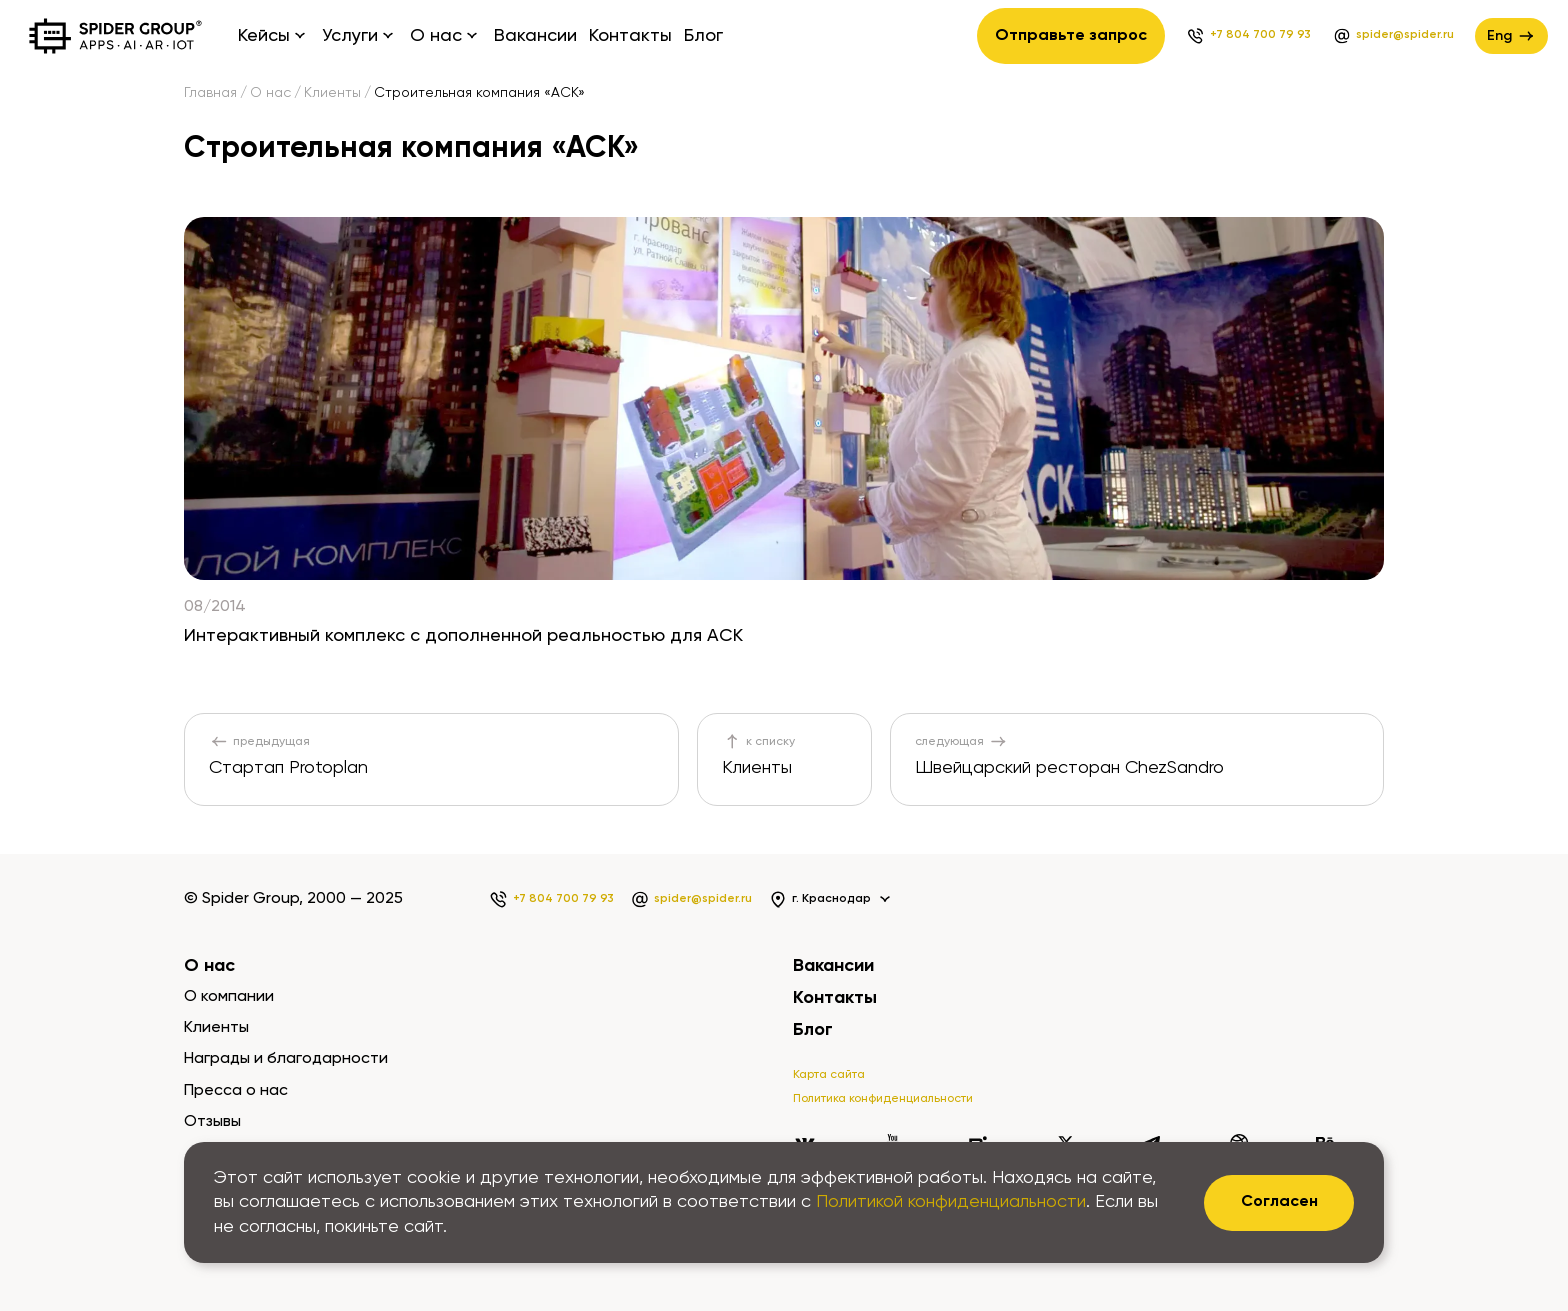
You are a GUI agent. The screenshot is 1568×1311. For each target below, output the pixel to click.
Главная (210, 93)
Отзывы (212, 1122)
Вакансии (535, 36)
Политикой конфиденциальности (951, 1202)
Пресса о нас (236, 1091)
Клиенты (332, 93)
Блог (703, 36)
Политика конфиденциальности (883, 1099)
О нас (270, 93)
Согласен (1279, 1202)
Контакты (630, 36)
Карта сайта (829, 1075)
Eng (1511, 36)
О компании (229, 997)
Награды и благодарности (286, 1059)
